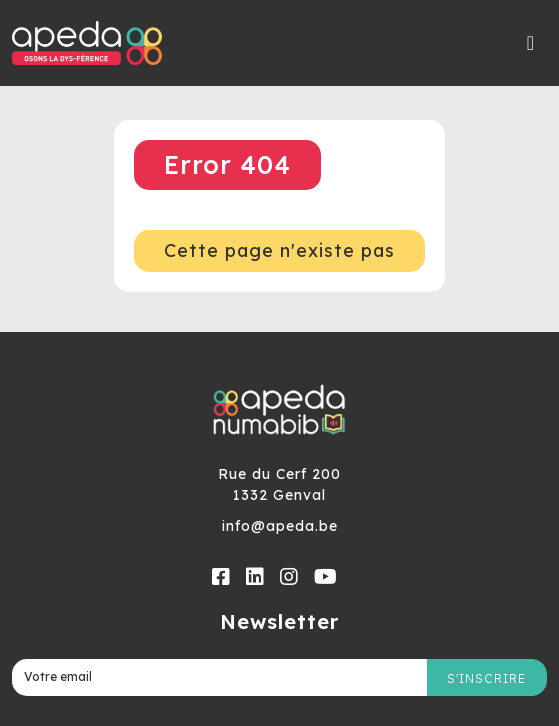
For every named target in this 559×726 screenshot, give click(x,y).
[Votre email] (219, 677)
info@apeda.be (280, 526)
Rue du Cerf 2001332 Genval (279, 484)
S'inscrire (486, 678)
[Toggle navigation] (531, 43)
